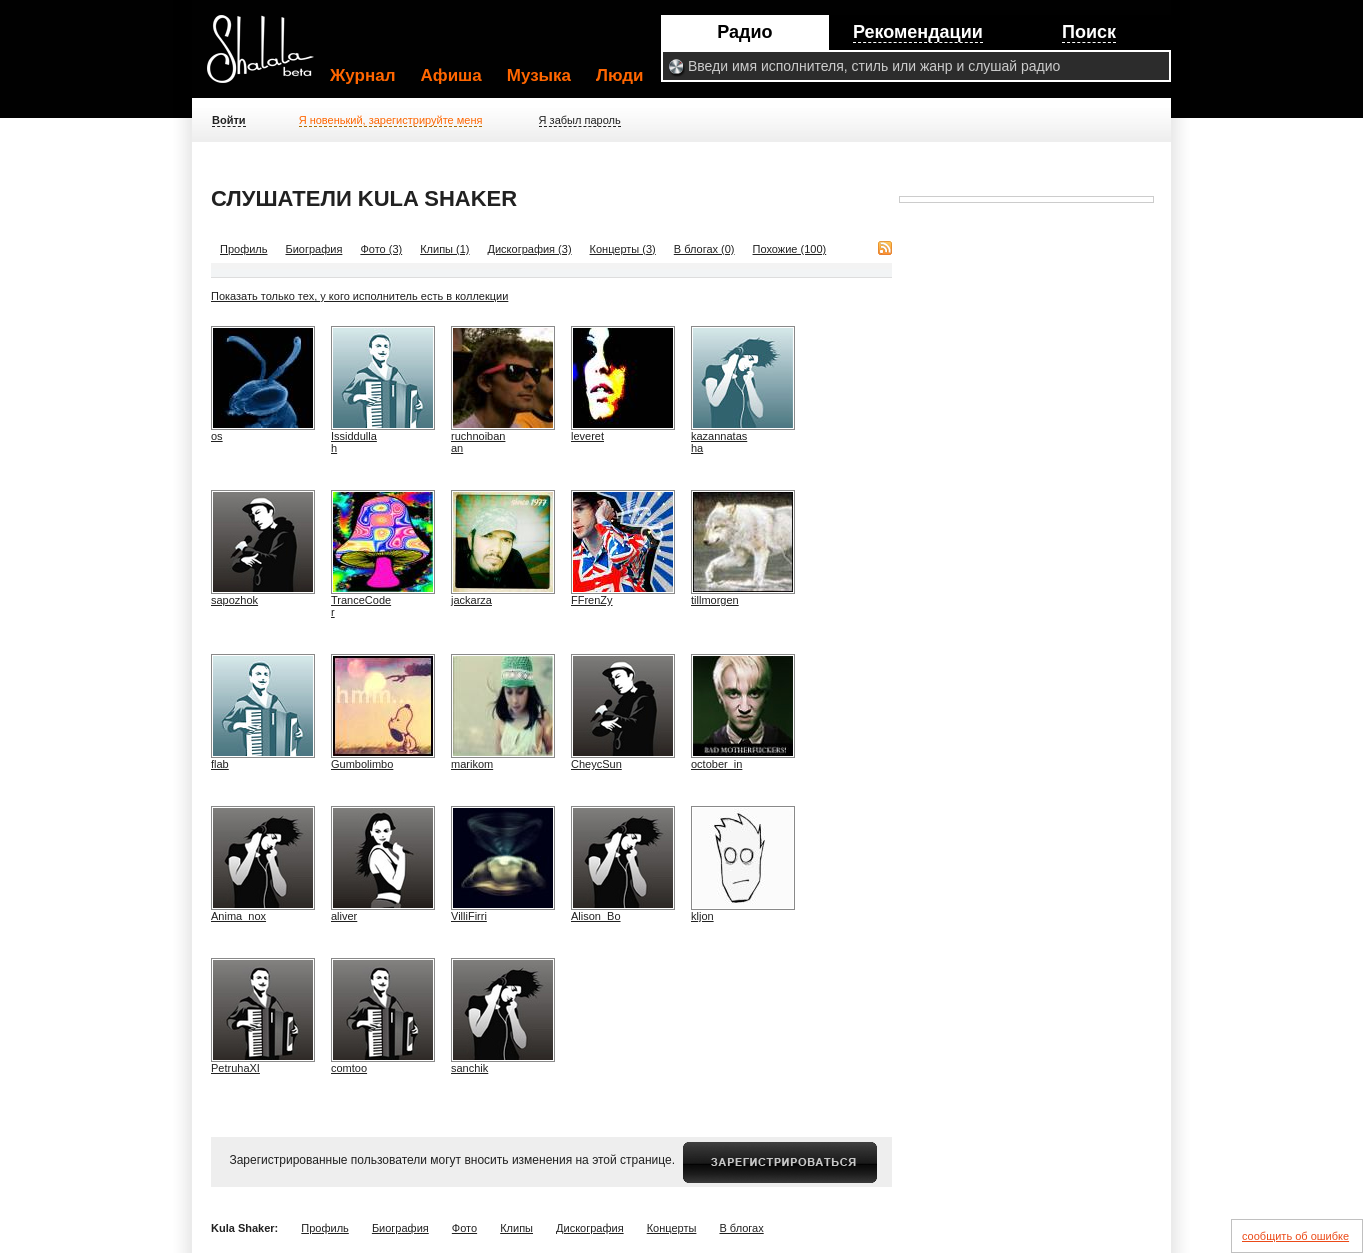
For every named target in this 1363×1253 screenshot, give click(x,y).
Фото (464, 1228)
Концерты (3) (623, 249)
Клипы (516, 1228)
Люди (619, 75)
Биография (314, 249)
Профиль (244, 249)
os (217, 436)
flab (220, 764)
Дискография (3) (530, 249)
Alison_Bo (596, 916)
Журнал (363, 75)
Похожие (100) (790, 249)
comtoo (349, 1068)
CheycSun (596, 764)
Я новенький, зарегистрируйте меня (391, 120)
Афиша (451, 75)
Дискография (590, 1228)
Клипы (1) (444, 249)
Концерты (672, 1228)
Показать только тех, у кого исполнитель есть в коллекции (359, 296)
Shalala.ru (269, 57)
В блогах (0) (704, 249)
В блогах (741, 1228)
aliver (344, 916)
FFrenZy (592, 600)
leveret (587, 436)
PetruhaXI (235, 1068)
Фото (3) (381, 249)
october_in (716, 764)
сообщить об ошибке (1295, 1236)
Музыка (539, 75)
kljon (702, 916)
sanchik (469, 1068)
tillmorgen (715, 600)
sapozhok (234, 600)
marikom (472, 764)
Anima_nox (238, 916)
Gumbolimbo (362, 764)
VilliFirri (469, 916)
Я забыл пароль (580, 120)
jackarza (471, 600)
